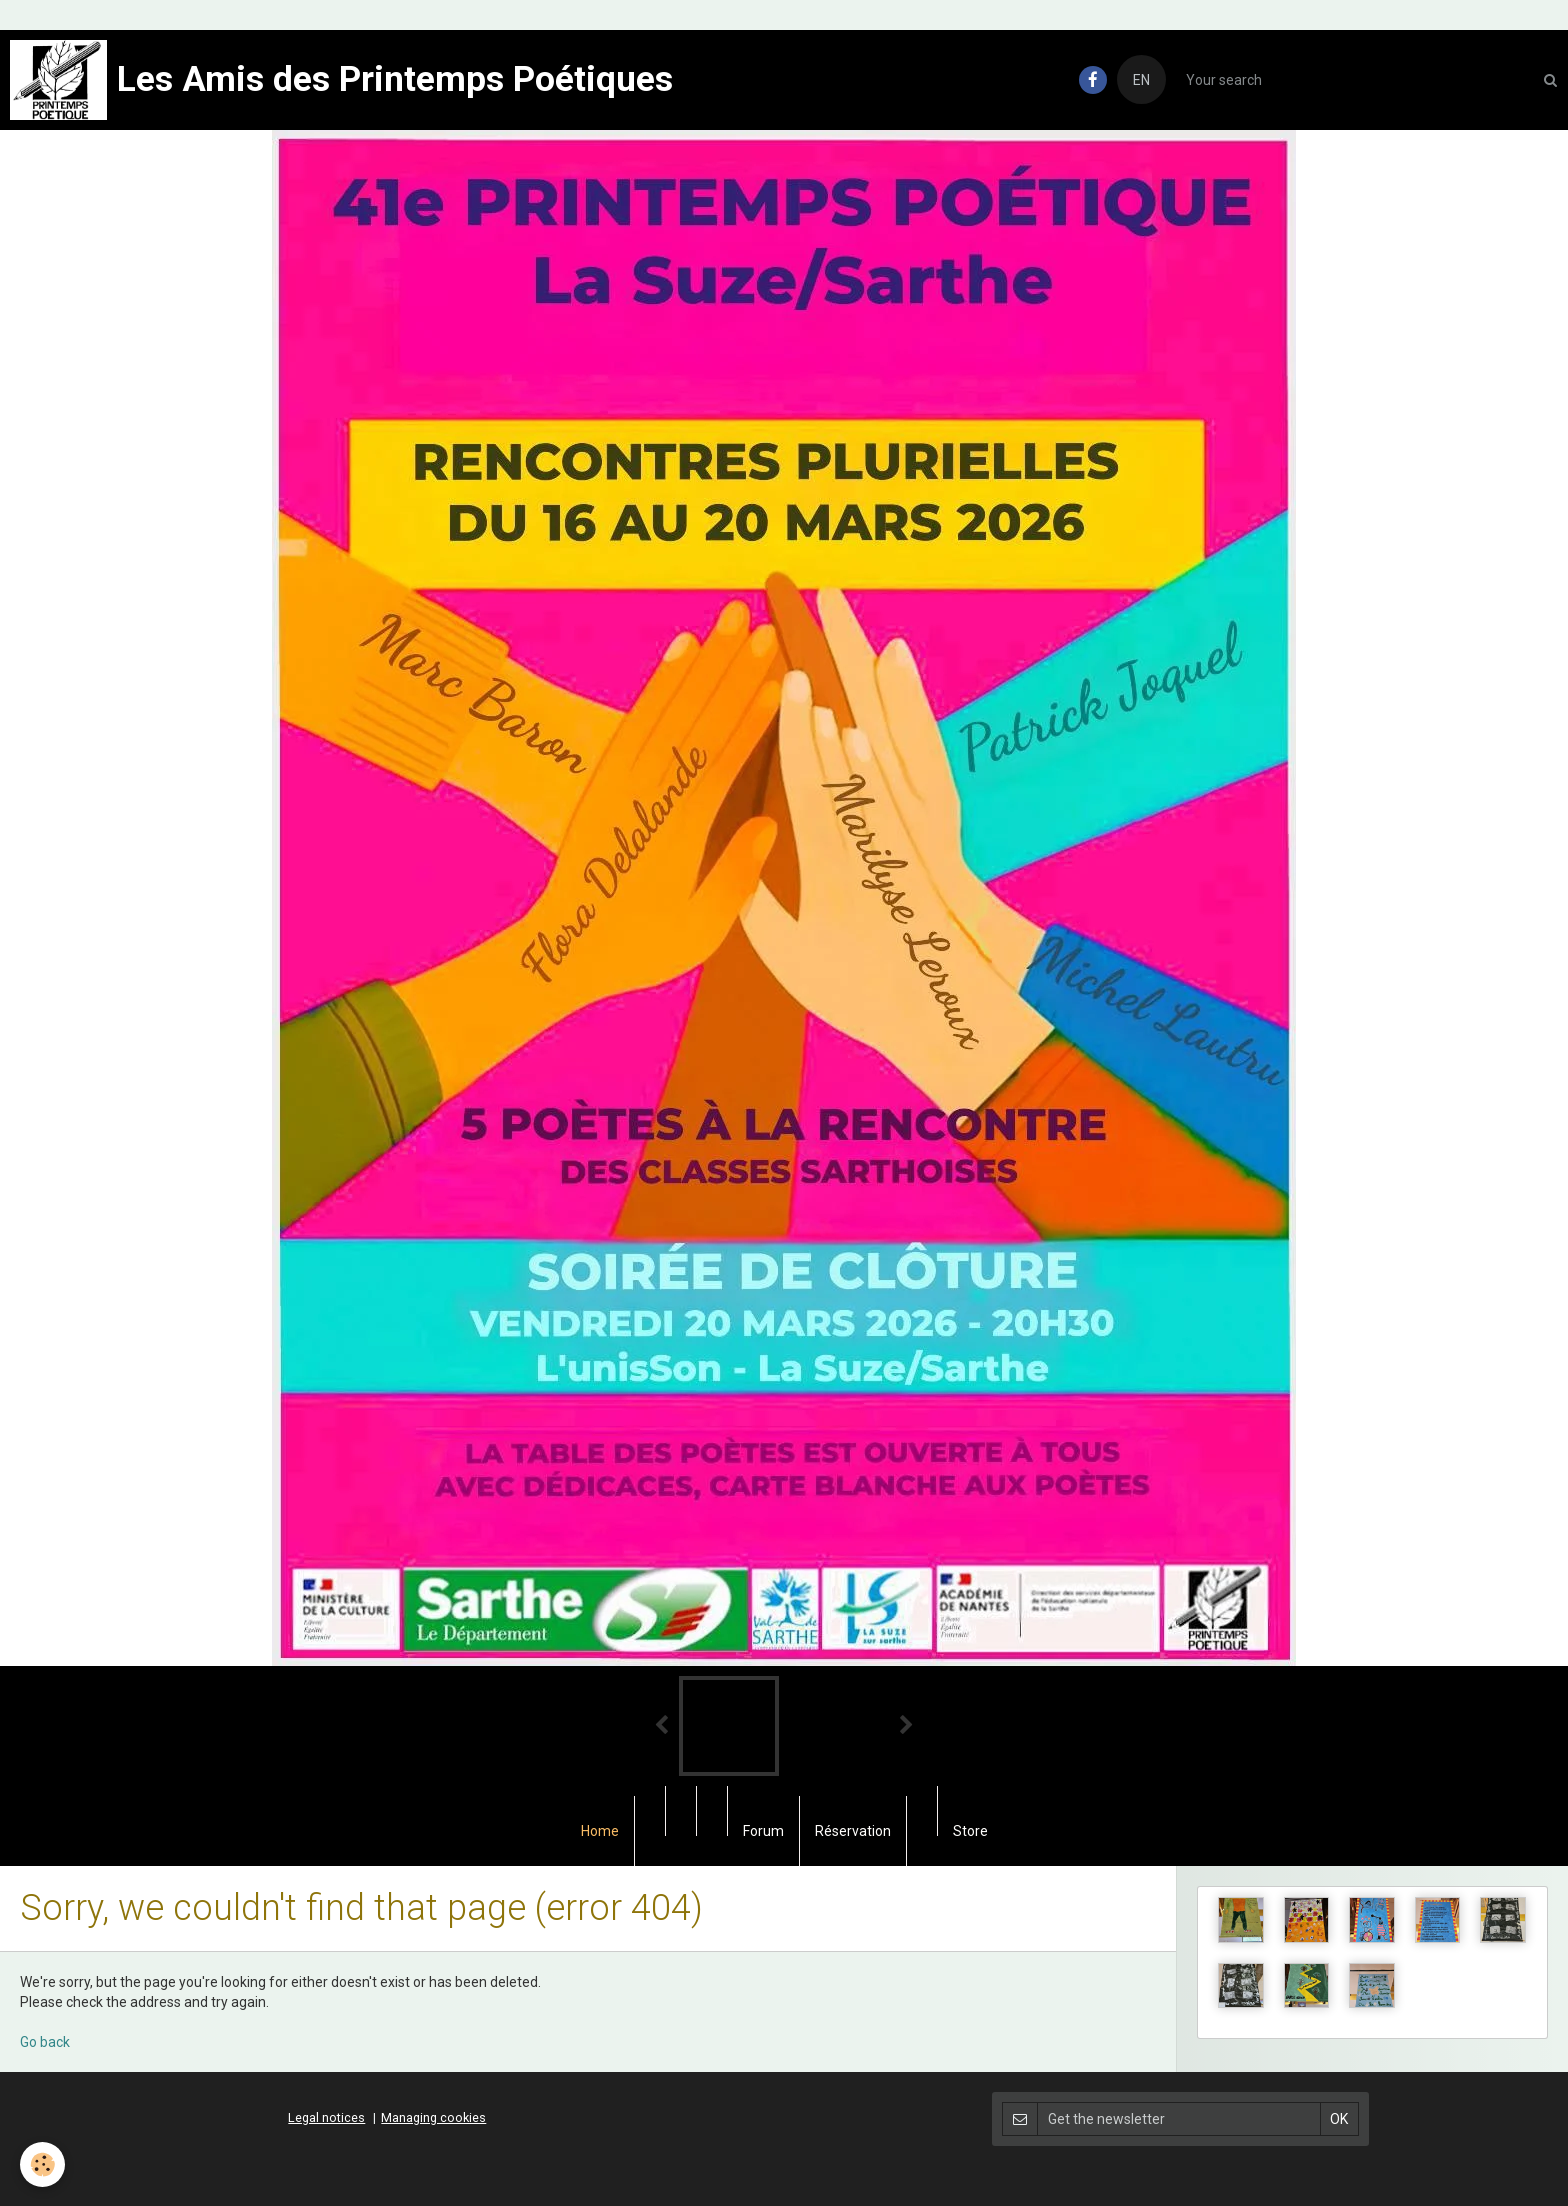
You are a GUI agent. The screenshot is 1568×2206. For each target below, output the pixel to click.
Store (970, 1831)
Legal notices (326, 2117)
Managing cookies (433, 2117)
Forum (763, 1831)
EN (1141, 80)
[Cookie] (42, 2164)
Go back (45, 2042)
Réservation (853, 1831)
